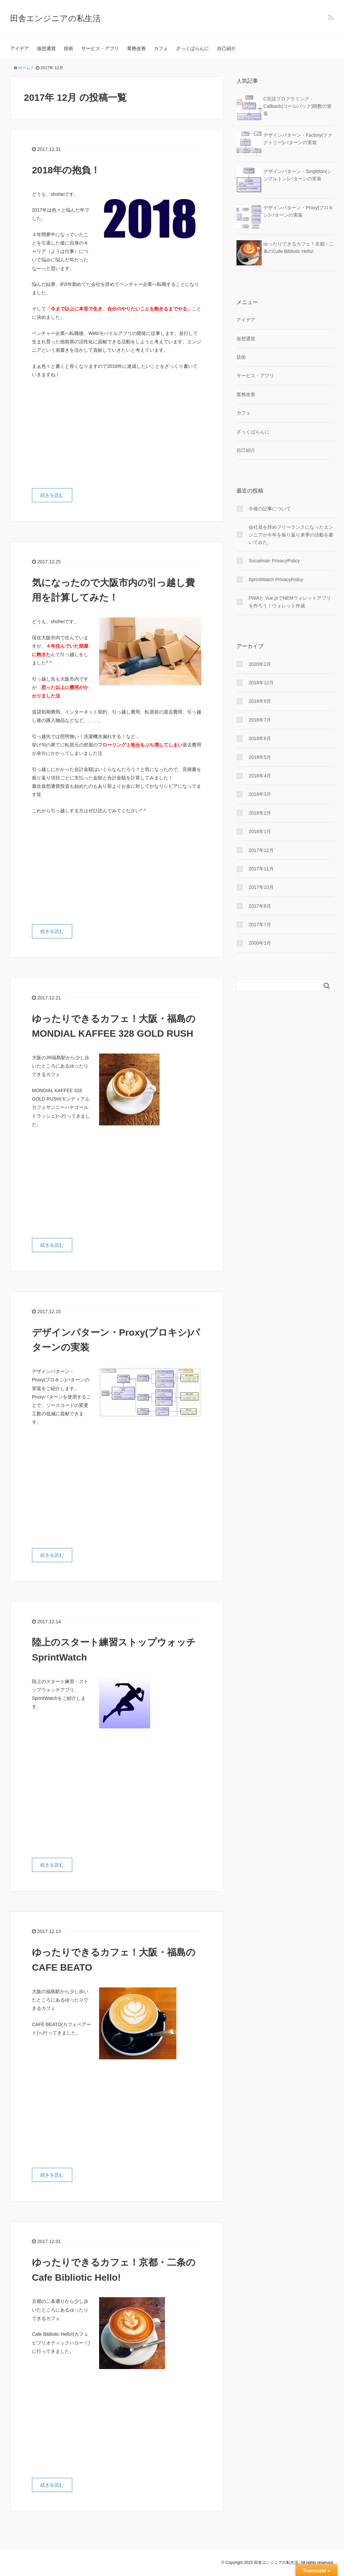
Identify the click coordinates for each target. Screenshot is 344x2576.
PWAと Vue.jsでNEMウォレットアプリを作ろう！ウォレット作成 (290, 601)
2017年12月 (261, 850)
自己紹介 (226, 48)
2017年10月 (261, 887)
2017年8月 (260, 906)
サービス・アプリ (100, 48)
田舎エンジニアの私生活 (55, 18)
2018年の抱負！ (66, 170)
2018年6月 (260, 738)
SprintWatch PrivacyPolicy (276, 579)
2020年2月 (260, 664)
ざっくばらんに (192, 48)
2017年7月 (260, 924)
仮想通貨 (46, 48)
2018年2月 (260, 813)
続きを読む (52, 495)
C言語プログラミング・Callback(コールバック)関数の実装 (297, 106)
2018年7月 (260, 720)
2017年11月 (261, 868)
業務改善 (136, 48)
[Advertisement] (88, 434)
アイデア (19, 48)
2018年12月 (261, 682)
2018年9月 (260, 701)
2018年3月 (260, 794)
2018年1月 (260, 831)
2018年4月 (260, 775)
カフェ (161, 48)
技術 (68, 48)
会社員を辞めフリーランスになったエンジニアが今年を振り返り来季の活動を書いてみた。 (291, 534)
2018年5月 (260, 757)
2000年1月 (260, 943)
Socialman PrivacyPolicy (274, 560)
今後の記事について (270, 508)
